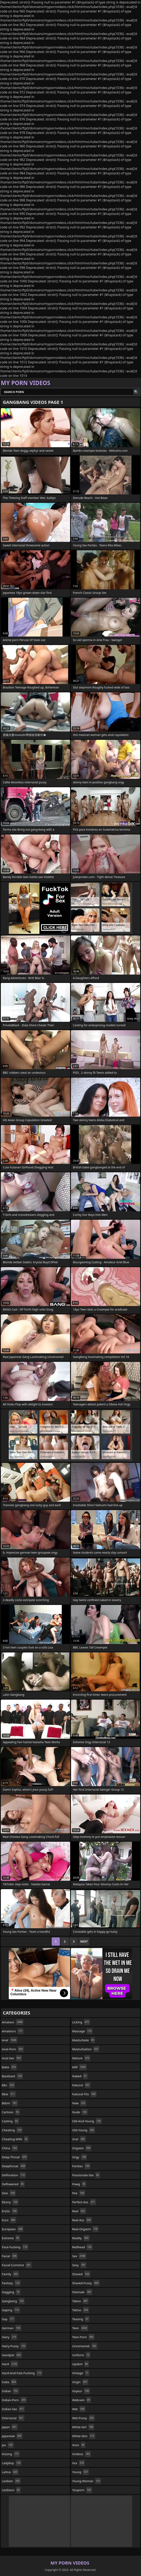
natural (81, 2085)
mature (81, 2058)
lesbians (11, 2490)
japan (10, 2427)
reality (81, 2238)
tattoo (80, 2310)
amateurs (13, 2031)
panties (81, 2166)
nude (80, 2112)
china (10, 2148)
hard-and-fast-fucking (22, 2373)
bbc (8, 2085)
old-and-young (87, 2121)
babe (9, 2067)
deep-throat (14, 2157)
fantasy (11, 2283)
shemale (82, 2292)
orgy (79, 2157)
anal (9, 2040)
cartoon (11, 2112)
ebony (10, 2202)
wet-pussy (83, 2418)
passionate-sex (86, 2175)
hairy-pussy (14, 2346)
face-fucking (15, 2247)
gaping (11, 2310)
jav (8, 2445)
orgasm (81, 2148)
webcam (81, 2400)
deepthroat (14, 2166)
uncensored (84, 2346)
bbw (9, 2094)
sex (79, 2256)
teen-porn (83, 2337)
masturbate (83, 2040)
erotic (10, 2211)
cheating (12, 2130)
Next (84, 1941)
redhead (82, 2247)
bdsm (10, 2103)
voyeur (81, 2391)
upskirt (80, 2364)
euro (9, 2220)
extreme (11, 2238)
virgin (80, 2382)
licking (81, 2022)
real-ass (82, 2220)
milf (79, 2067)
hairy (9, 2337)
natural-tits (84, 2094)
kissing (11, 2454)
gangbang (13, 2301)
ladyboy (11, 2463)
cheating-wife (15, 2139)
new (79, 2103)
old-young (83, 2130)
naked (80, 2076)
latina (10, 2472)
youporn (82, 2490)
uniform (81, 2355)
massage (82, 2031)
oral (79, 2139)
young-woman (86, 2481)
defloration (14, 2175)
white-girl (83, 2427)
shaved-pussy (86, 2283)
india (9, 2382)
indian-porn (14, 2400)
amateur (13, 2022)
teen (80, 2328)
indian (10, 2391)
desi (9, 2193)
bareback (12, 2076)
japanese (12, 2436)
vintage (80, 2373)
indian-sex (13, 2409)
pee (78, 2193)
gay (8, 2319)
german (11, 2328)
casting (10, 2121)
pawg (79, 2184)
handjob (12, 2355)
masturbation (85, 2049)
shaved (81, 2274)
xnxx (78, 2445)
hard (10, 2364)
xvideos (81, 2454)
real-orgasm (85, 2229)
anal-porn (13, 2049)
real (79, 2211)
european (12, 2229)
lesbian (11, 2481)
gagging (11, 2292)
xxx (78, 2463)
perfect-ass (84, 2202)
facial (10, 2256)
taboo (80, 2301)
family (10, 2274)
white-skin (83, 2436)
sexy (79, 2265)
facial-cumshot (17, 2265)
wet (78, 2409)
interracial (13, 2418)
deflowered (13, 2184)
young (80, 2472)
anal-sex (12, 2058)
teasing (80, 2319)
